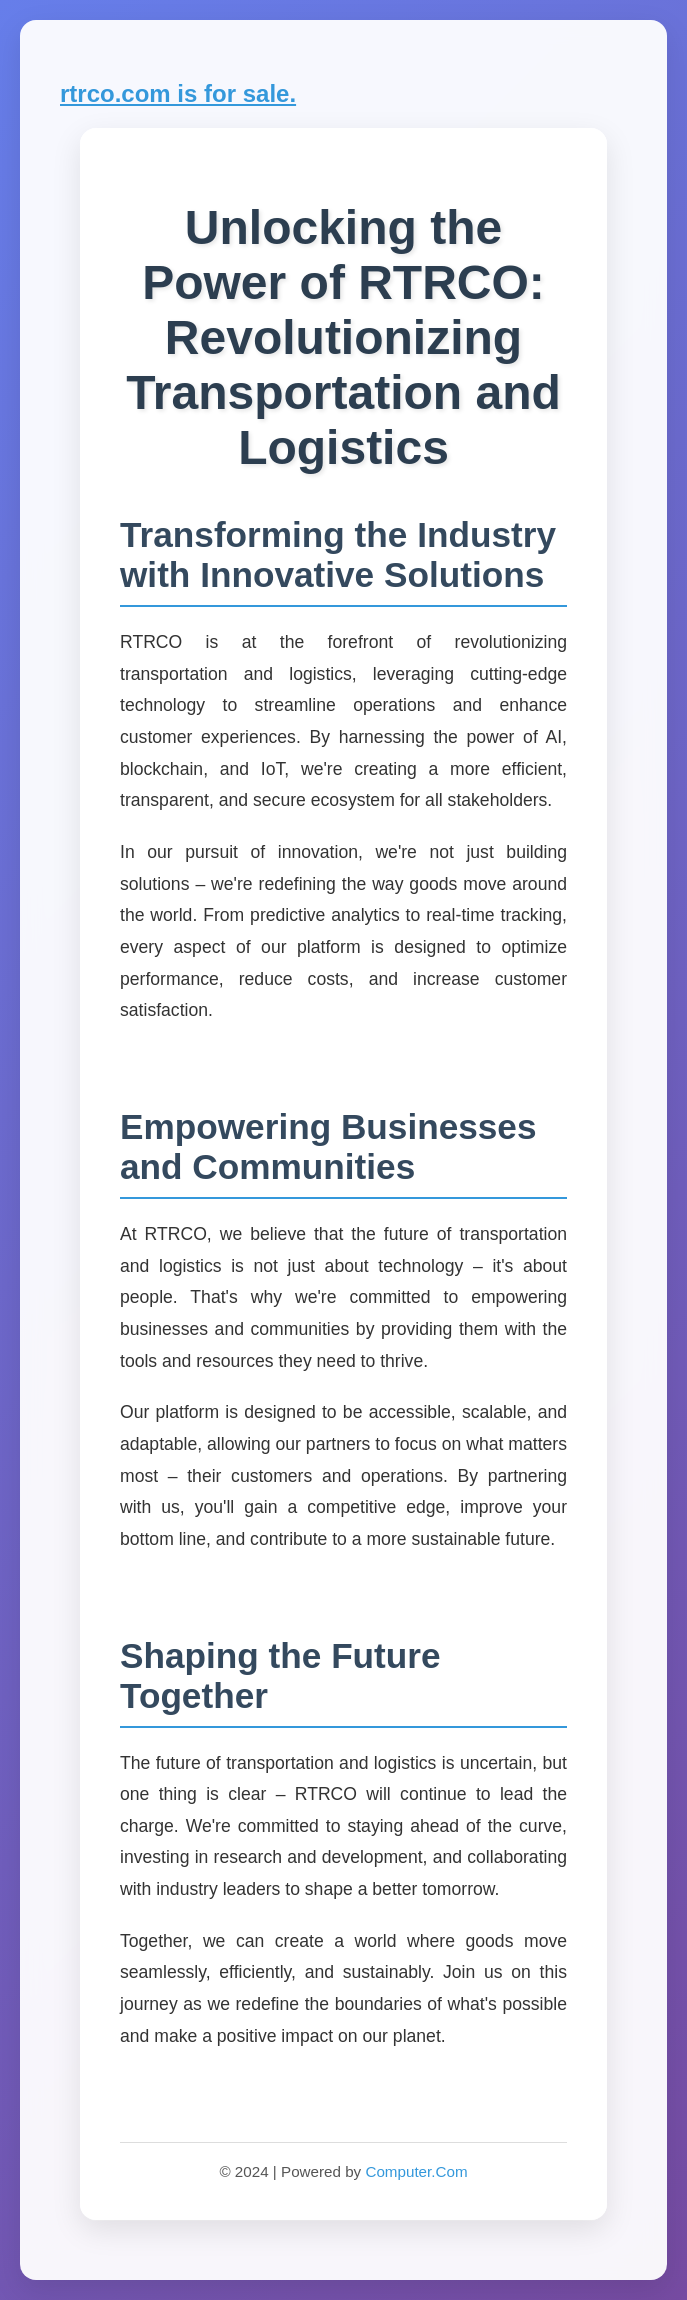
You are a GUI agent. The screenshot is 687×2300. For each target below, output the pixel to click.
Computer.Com (416, 2171)
